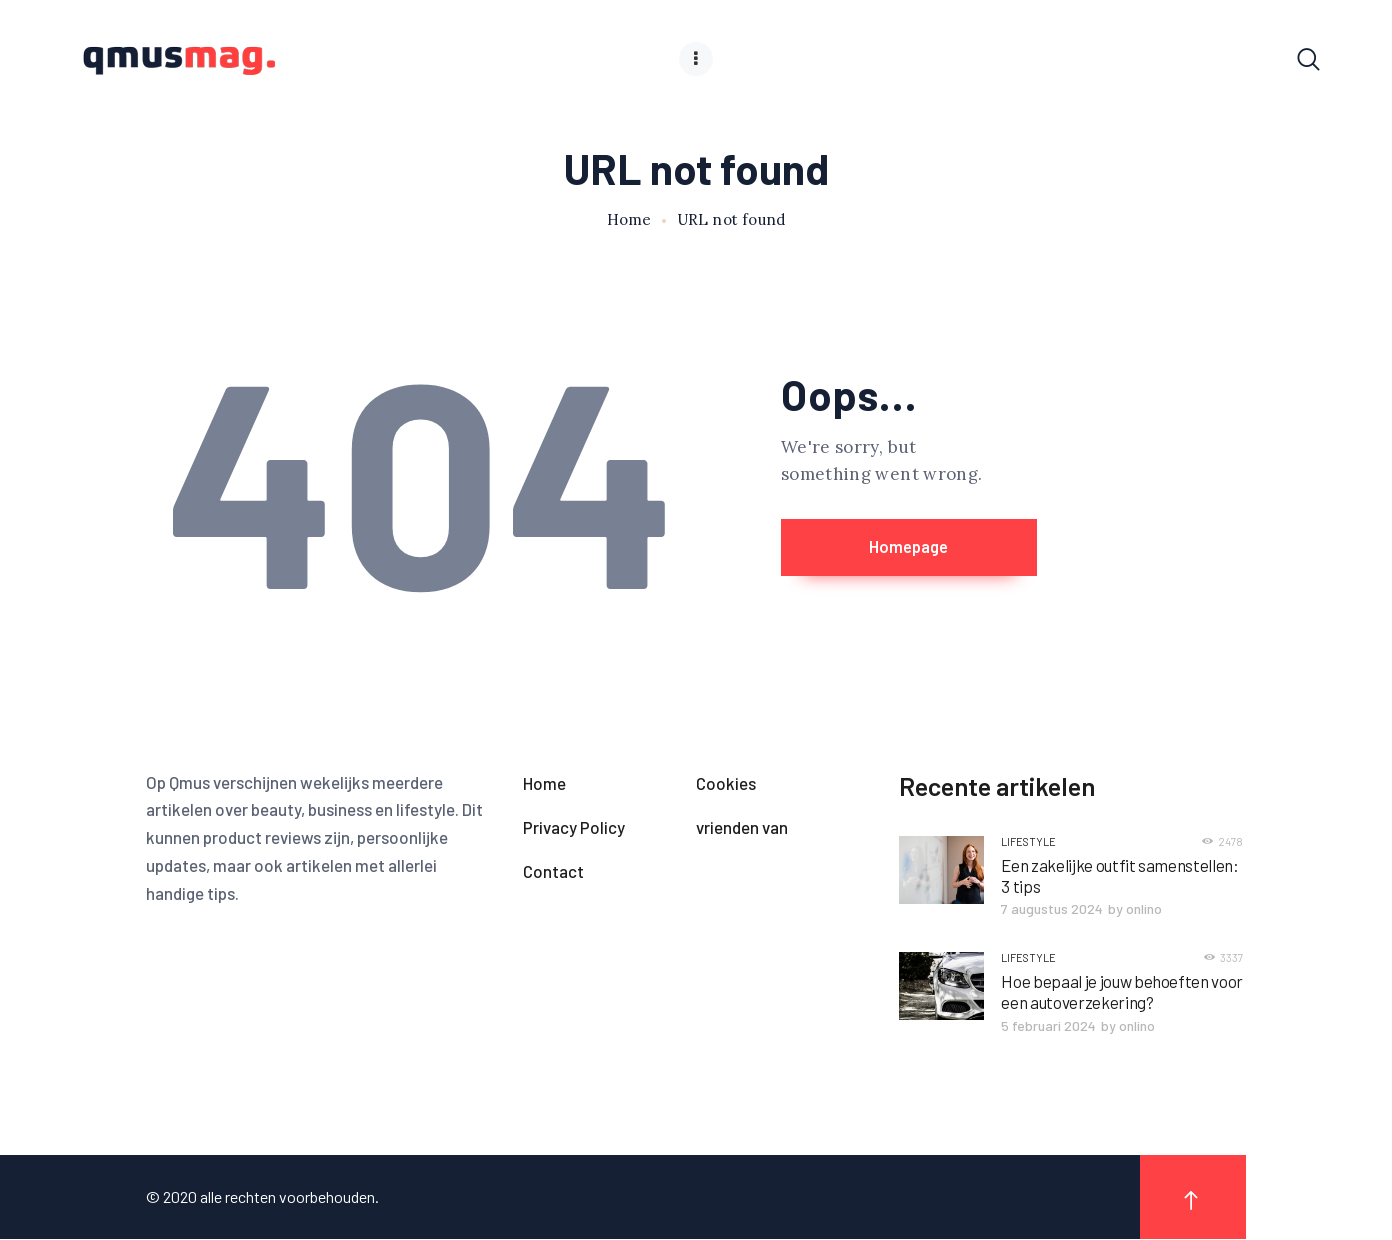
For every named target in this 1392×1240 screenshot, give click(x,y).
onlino (1144, 909)
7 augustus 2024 (1052, 909)
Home (629, 221)
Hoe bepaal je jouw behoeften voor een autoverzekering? (1122, 992)
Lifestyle (1028, 842)
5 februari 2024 (1048, 1026)
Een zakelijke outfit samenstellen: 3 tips (1119, 876)
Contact (553, 872)
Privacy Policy (574, 828)
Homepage (944, 549)
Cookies (726, 784)
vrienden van (742, 828)
